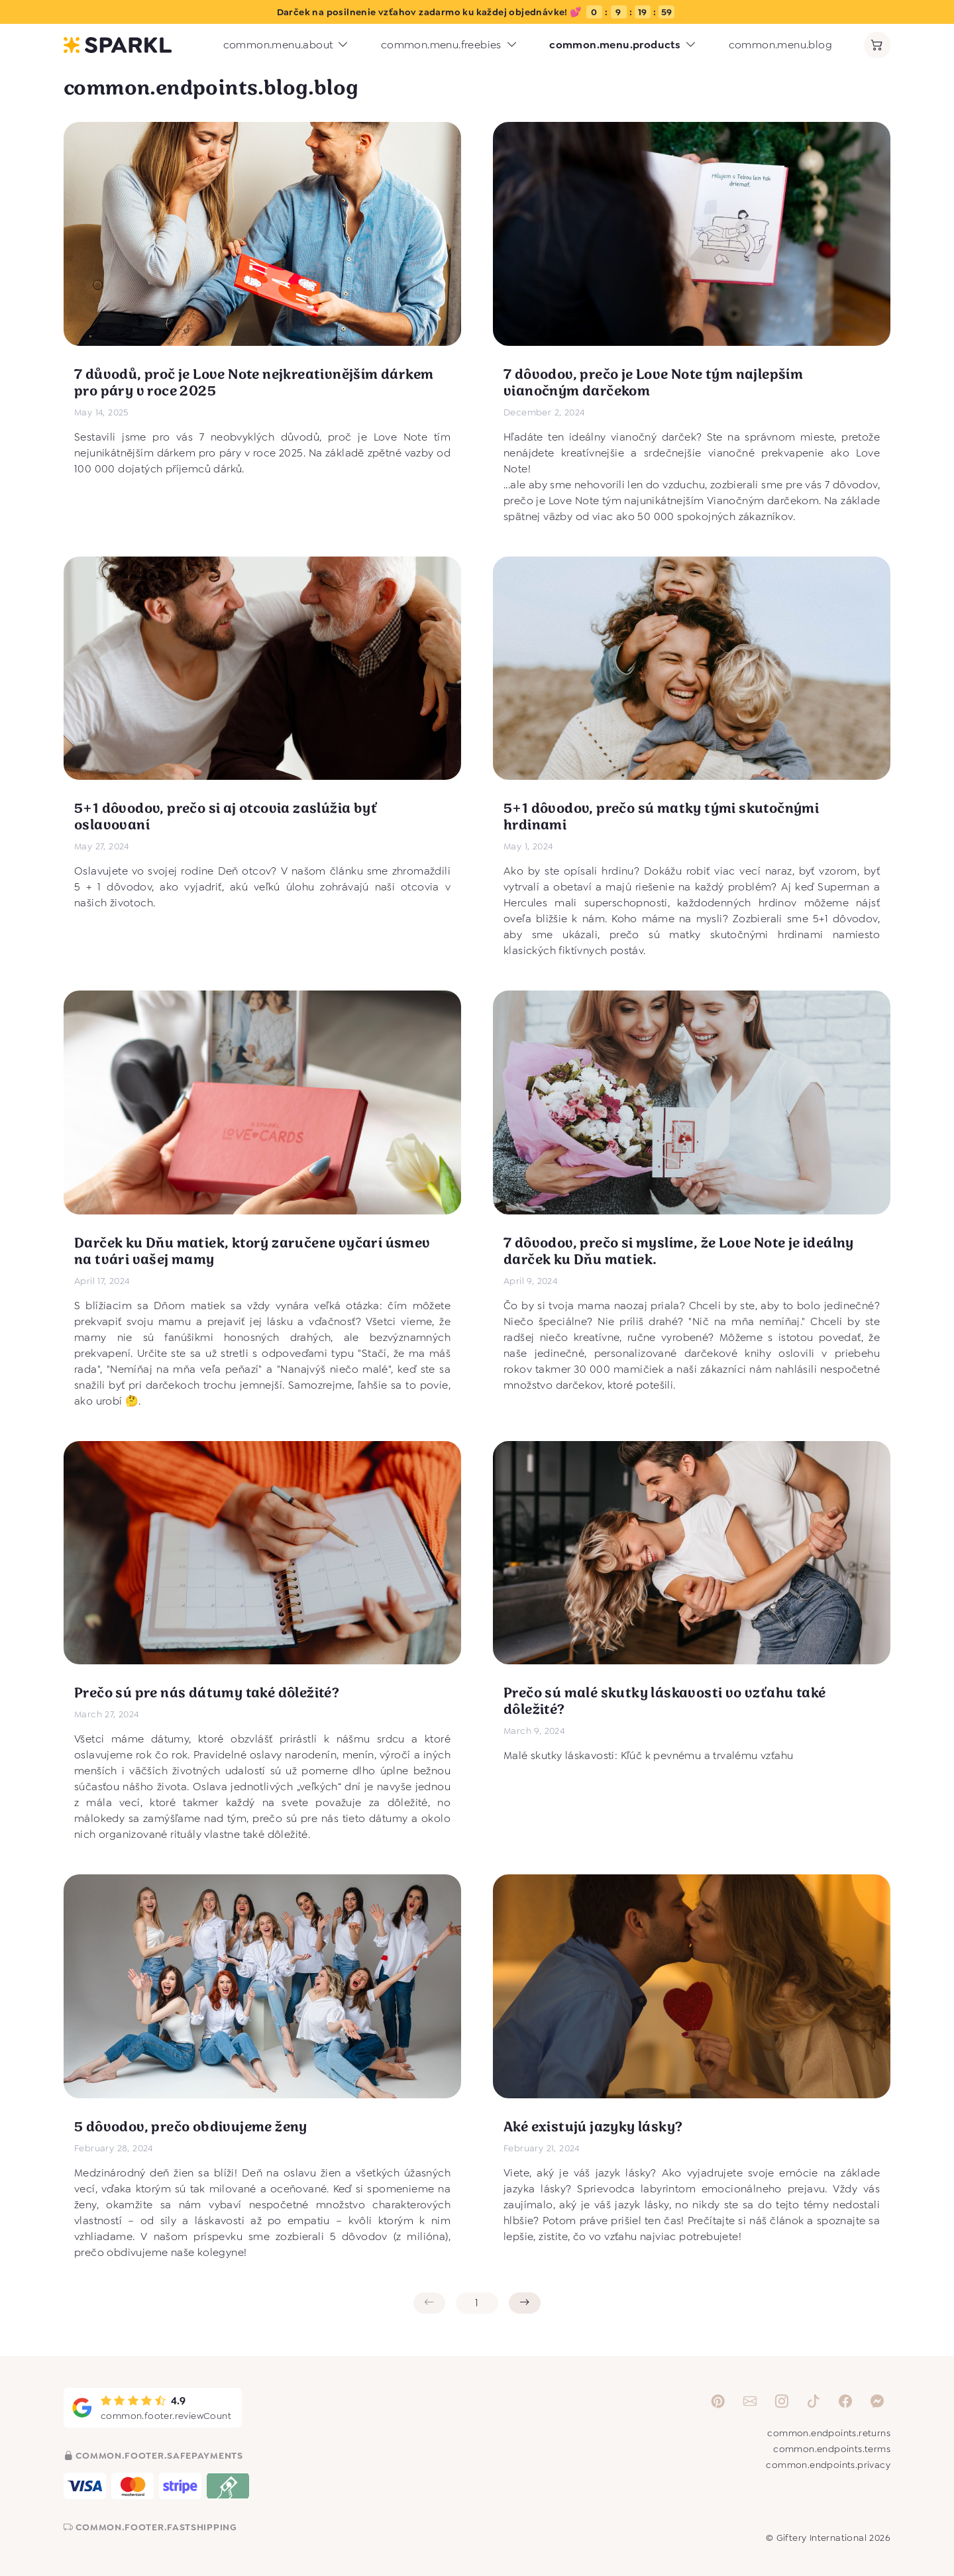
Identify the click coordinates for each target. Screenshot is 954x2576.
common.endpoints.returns (828, 2433)
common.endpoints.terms (831, 2449)
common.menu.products (622, 45)
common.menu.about (286, 45)
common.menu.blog (780, 45)
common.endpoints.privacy (828, 2465)
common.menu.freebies (449, 45)
